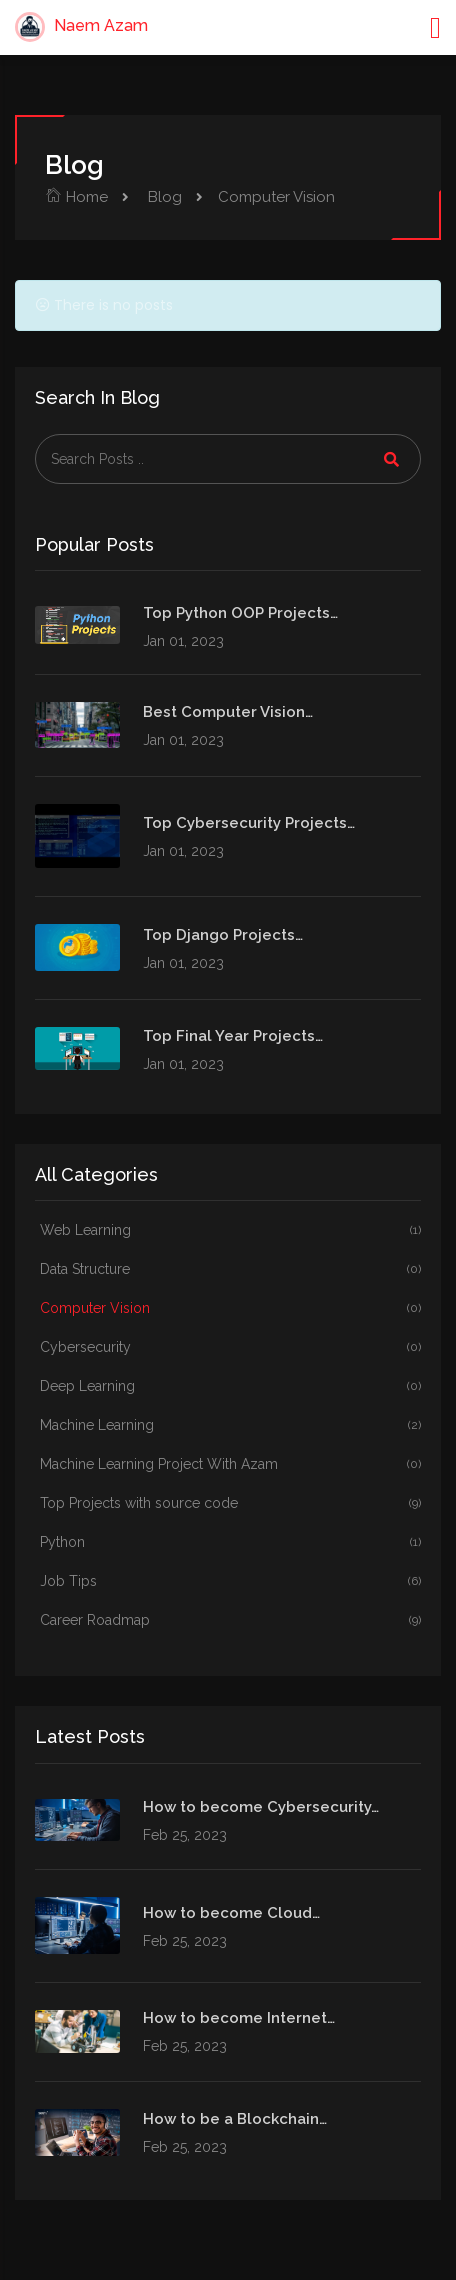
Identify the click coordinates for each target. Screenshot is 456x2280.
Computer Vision (230, 1308)
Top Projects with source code (230, 1503)
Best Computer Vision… (228, 712)
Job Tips (230, 1581)
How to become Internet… (239, 2018)
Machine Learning (230, 1425)
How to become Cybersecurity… (261, 1807)
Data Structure (230, 1269)
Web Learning (230, 1230)
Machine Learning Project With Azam (230, 1464)
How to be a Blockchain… (235, 2119)
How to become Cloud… (231, 1913)
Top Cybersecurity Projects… (249, 823)
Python (230, 1542)
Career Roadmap (230, 1620)
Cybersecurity (230, 1347)
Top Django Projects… (223, 935)
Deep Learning (230, 1386)
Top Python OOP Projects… (240, 613)
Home (76, 197)
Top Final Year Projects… (233, 1036)
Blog (163, 197)
